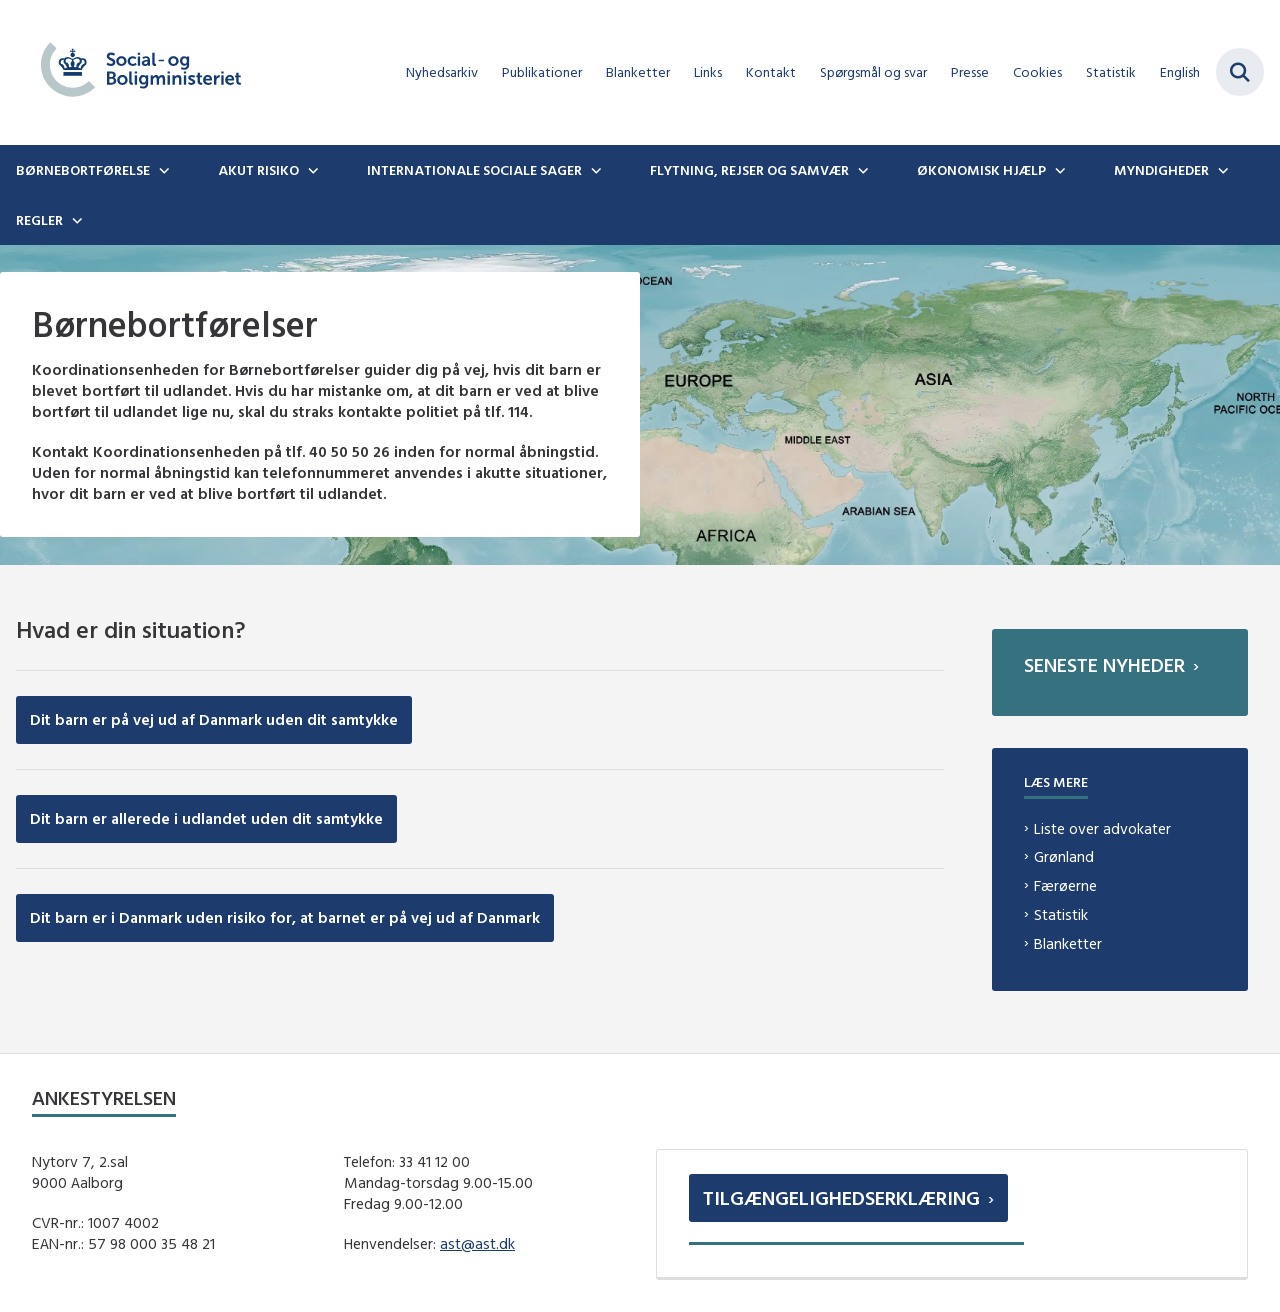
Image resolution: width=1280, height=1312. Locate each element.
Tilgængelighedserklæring (841, 1197)
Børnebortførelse (83, 170)
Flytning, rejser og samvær (749, 170)
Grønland (1064, 856)
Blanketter (1068, 943)
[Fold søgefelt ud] (1240, 72)
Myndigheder (1161, 170)
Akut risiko (258, 170)
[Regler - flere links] (75, 220)
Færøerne (1065, 885)
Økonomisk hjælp (981, 170)
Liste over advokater (1102, 828)
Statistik (1061, 914)
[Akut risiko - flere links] (311, 170)
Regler (39, 220)
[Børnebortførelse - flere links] (162, 170)
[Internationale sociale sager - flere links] (594, 170)
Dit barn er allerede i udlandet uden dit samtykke (206, 818)
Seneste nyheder (1104, 664)
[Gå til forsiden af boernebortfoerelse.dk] (133, 72)
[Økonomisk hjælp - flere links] (1058, 170)
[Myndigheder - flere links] (1221, 170)
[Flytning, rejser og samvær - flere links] (861, 170)
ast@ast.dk (477, 1243)
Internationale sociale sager (474, 170)
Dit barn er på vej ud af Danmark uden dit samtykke (214, 719)
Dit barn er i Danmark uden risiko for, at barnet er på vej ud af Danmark (285, 917)
